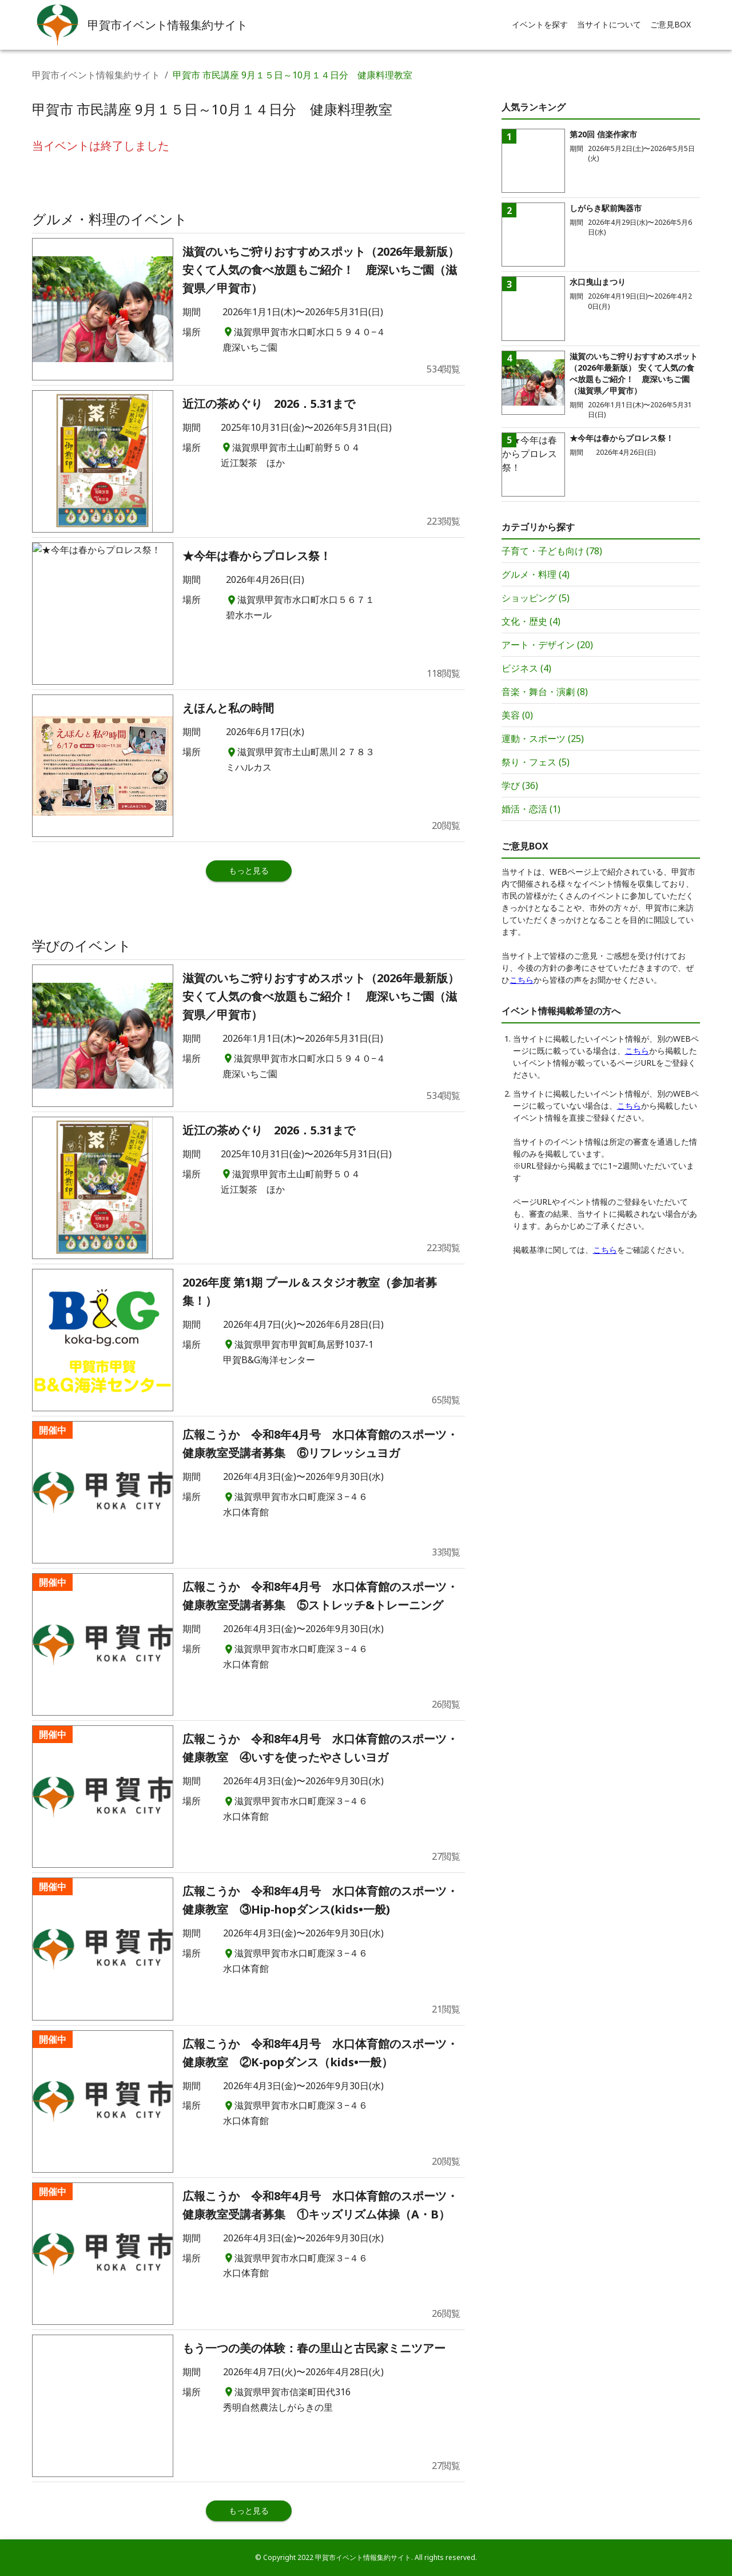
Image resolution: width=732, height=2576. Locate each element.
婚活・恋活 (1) (531, 809)
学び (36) (520, 785)
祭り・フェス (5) (536, 762)
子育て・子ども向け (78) (552, 551)
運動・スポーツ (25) (543, 738)
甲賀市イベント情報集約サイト (96, 75)
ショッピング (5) (536, 598)
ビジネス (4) (526, 668)
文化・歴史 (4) (531, 621)
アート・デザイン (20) (547, 644)
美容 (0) (517, 715)
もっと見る (249, 870)
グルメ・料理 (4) (536, 574)
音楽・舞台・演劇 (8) (545, 691)
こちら (522, 979)
